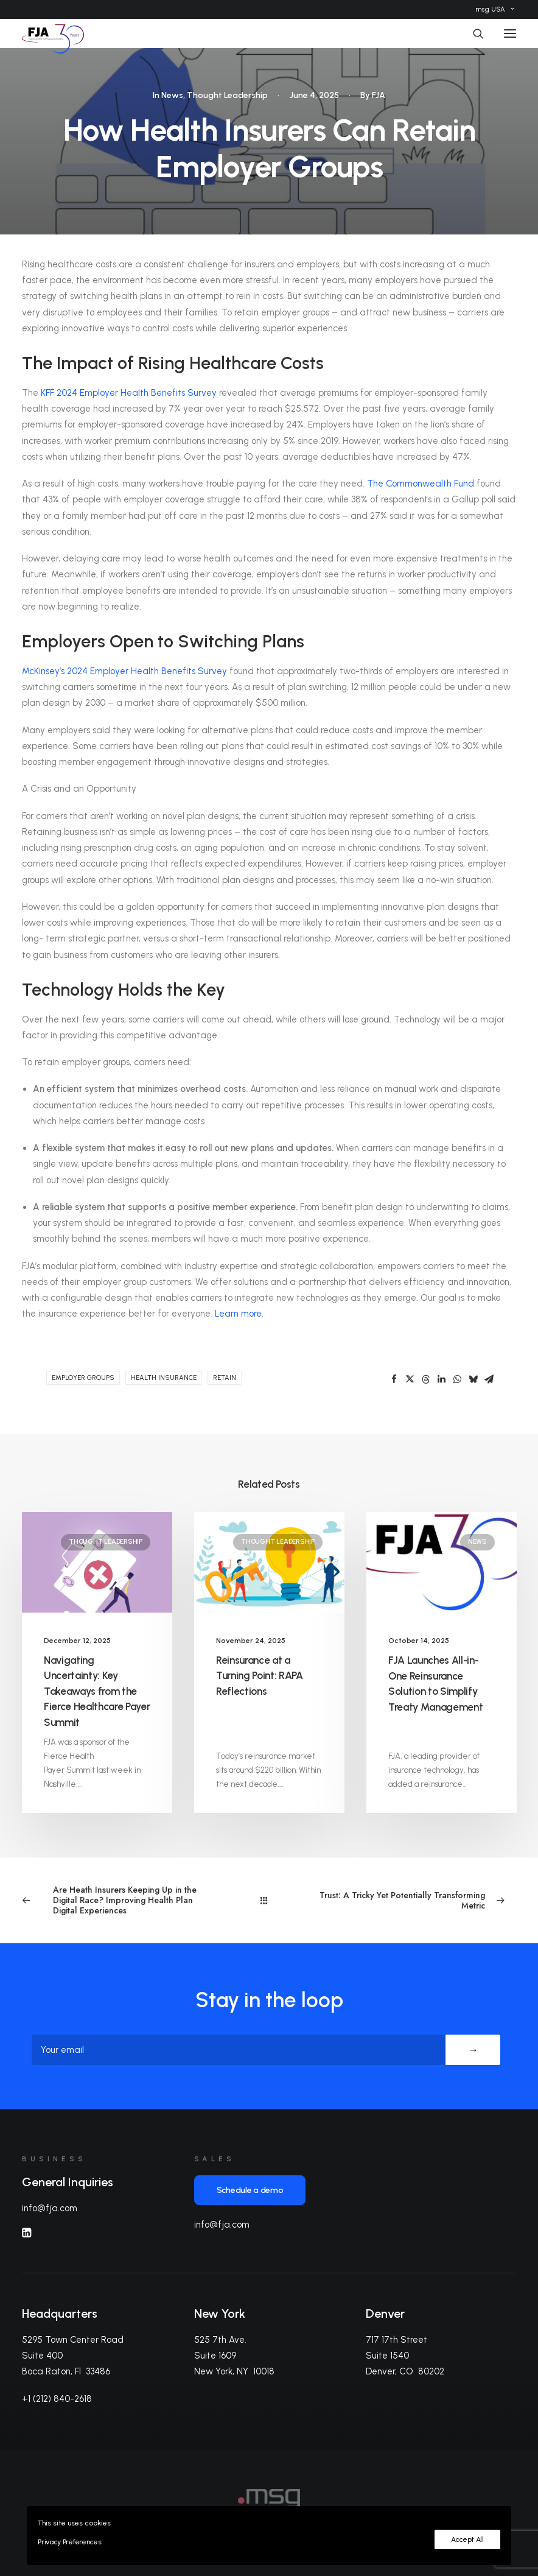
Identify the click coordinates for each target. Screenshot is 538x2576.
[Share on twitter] (409, 1379)
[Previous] (121, 1900)
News (172, 95)
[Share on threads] (425, 1379)
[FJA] (53, 33)
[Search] (473, 33)
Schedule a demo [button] (250, 2190)
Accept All (467, 2539)
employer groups (83, 1378)
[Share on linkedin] (441, 1379)
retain (224, 1378)
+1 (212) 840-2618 (57, 2398)
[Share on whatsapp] (457, 1379)
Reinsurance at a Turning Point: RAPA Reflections (259, 1675)
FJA (378, 95)
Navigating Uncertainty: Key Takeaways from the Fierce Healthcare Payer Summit (97, 1691)
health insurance (164, 1378)
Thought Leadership (227, 95)
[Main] (269, 1900)
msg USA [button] (494, 9)
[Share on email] (488, 1379)
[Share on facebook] (393, 1379)
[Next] (417, 1900)
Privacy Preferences (69, 2542)
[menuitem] (494, 9)
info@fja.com (49, 2208)
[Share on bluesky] (473, 1379)
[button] (510, 33)
